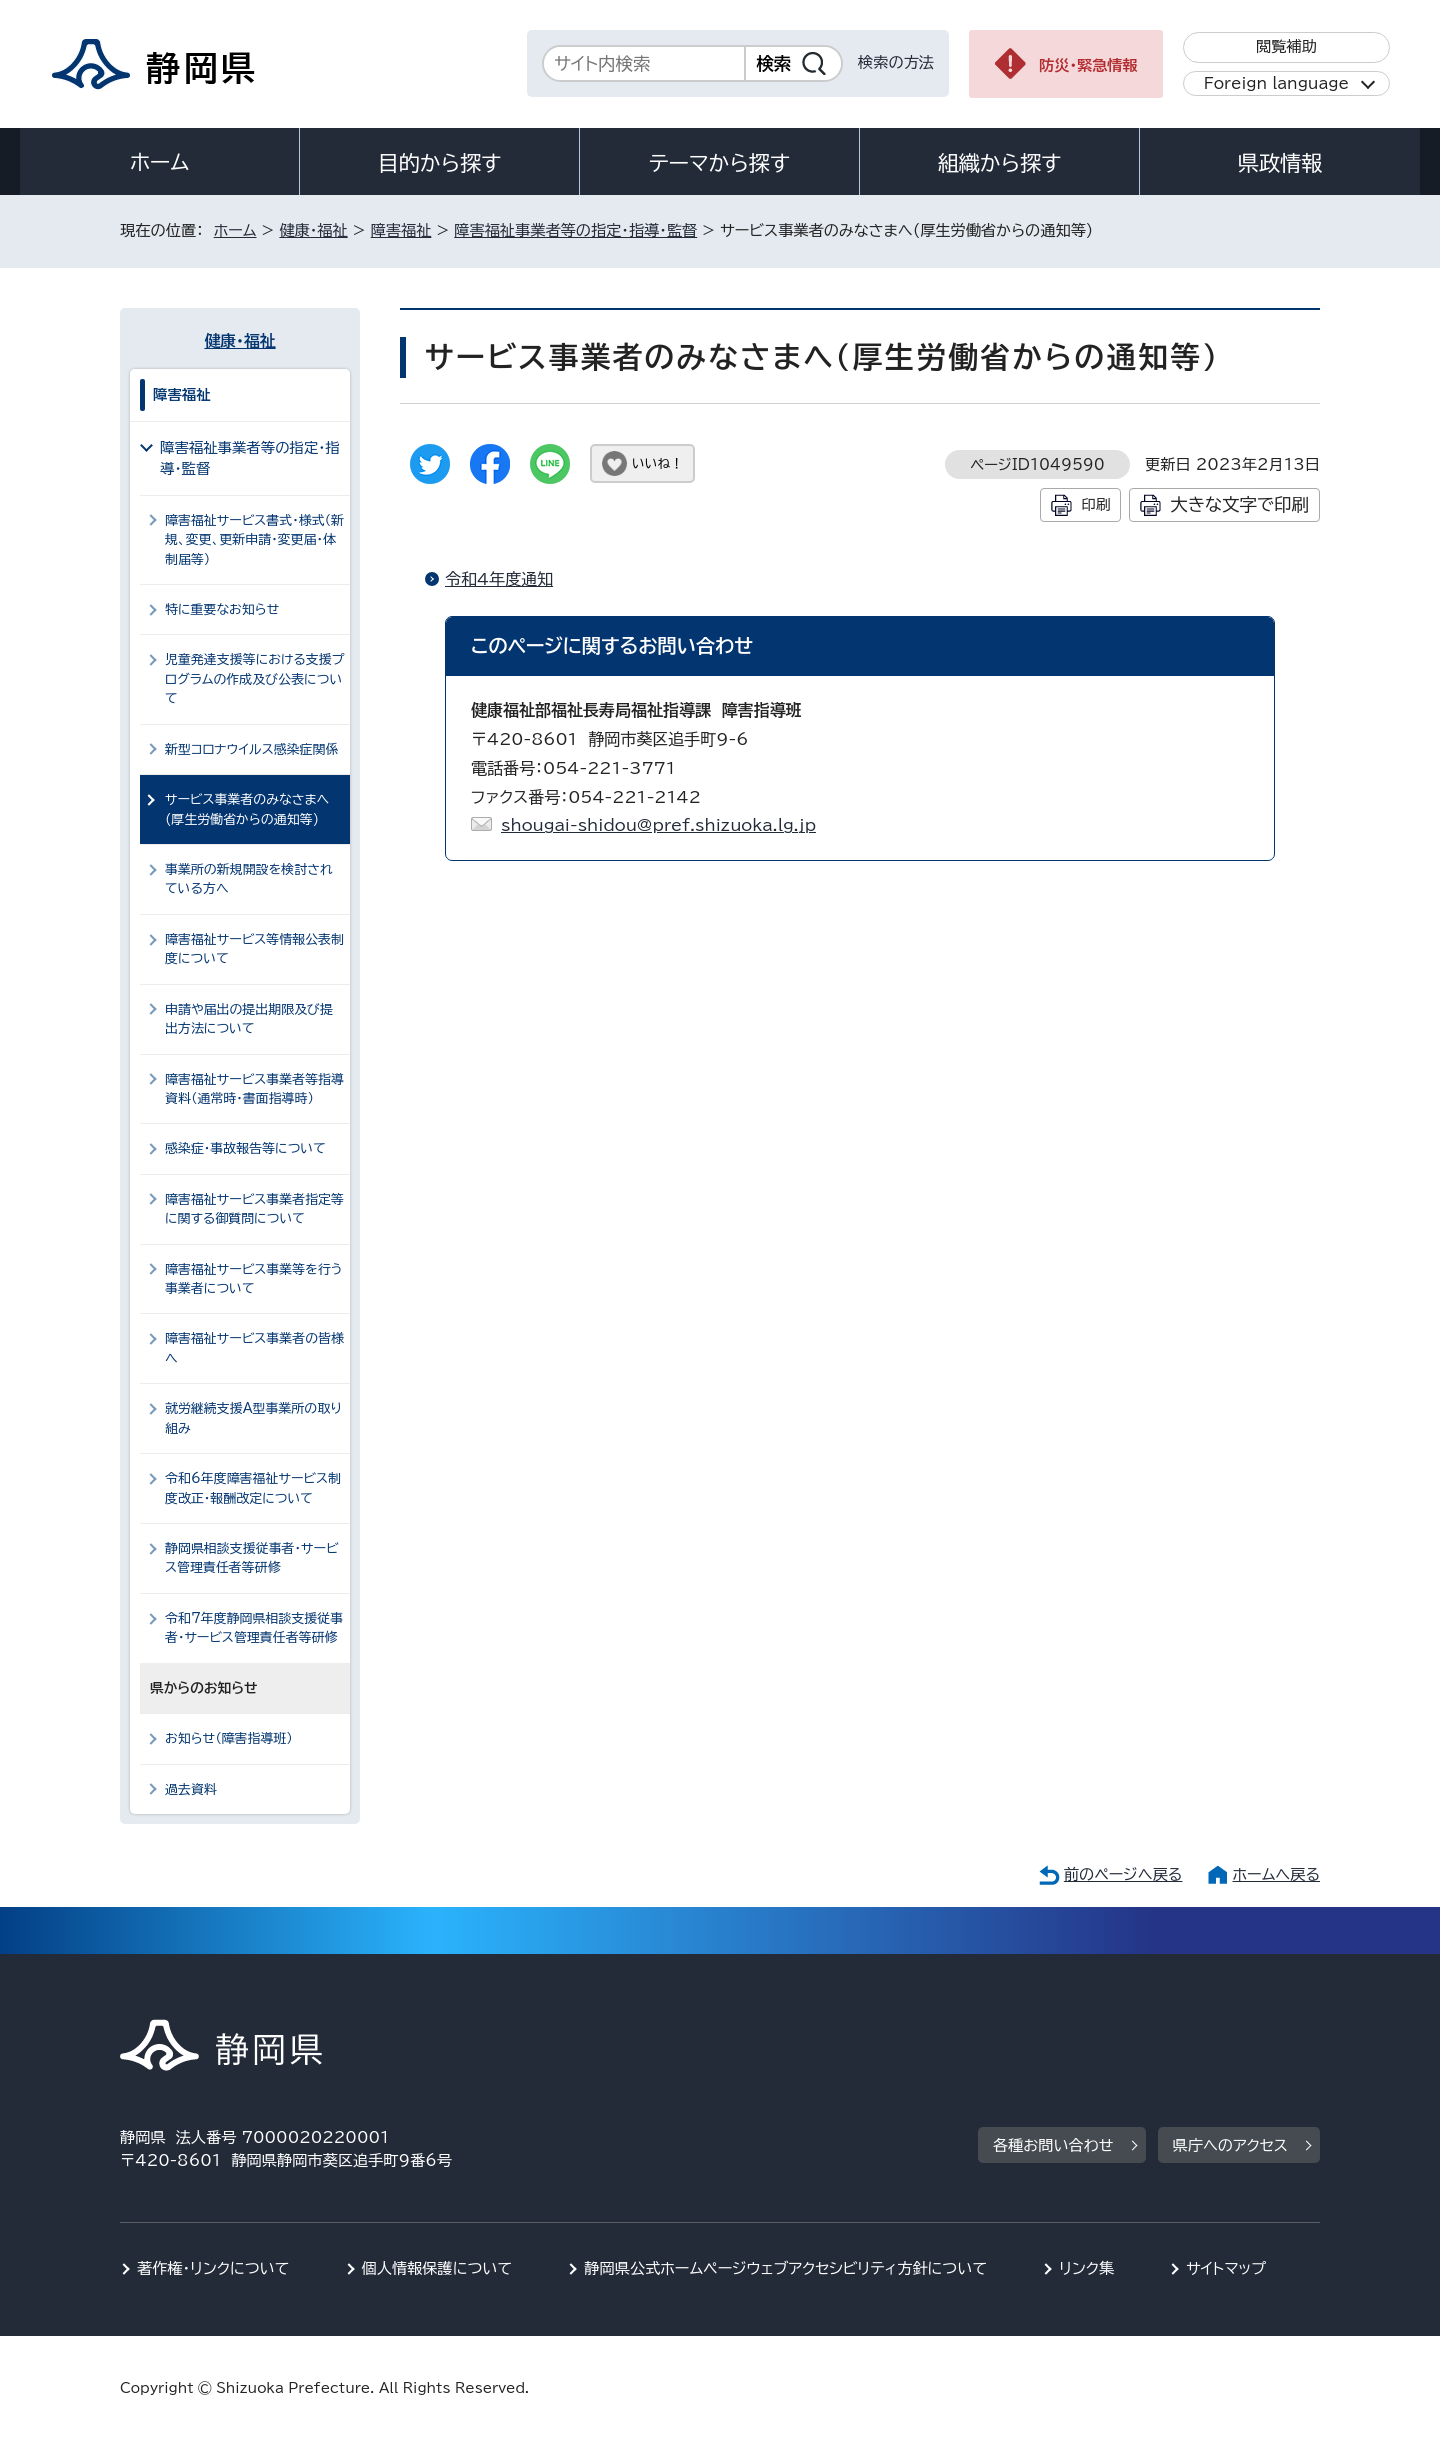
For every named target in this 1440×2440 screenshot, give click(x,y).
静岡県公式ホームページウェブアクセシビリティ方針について (785, 2268)
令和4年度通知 (499, 579)
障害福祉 (401, 230)
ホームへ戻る (1276, 1874)
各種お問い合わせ (1053, 2145)
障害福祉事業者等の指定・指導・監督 (575, 230)
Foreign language (1276, 83)
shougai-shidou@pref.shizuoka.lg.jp (658, 825)
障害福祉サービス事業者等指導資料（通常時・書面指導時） (254, 1089)
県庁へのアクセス (1230, 2145)
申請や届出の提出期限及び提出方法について (249, 1019)
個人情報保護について (437, 2268)
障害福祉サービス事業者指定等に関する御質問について (254, 1209)
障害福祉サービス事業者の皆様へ (254, 1348)
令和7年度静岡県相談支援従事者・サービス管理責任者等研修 (254, 1628)
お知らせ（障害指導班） (229, 1738)
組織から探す (1000, 163)
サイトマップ (1226, 2268)
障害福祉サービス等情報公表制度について (254, 949)
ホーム (160, 162)
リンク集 (1086, 2268)
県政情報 (1280, 163)
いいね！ (657, 463)
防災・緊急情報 (1088, 65)
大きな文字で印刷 (1239, 504)
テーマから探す (719, 163)
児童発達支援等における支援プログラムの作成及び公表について (254, 679)
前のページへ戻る (1123, 1874)
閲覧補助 (1286, 46)
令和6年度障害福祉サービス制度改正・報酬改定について (253, 1488)
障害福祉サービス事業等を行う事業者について (254, 1279)
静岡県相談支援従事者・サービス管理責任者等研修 (251, 1558)
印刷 (1095, 504)
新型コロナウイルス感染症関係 (251, 749)
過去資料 (191, 1789)
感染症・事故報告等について (245, 1148)
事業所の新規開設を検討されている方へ (249, 879)
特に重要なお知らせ (222, 609)
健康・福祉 (313, 230)
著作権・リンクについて (213, 2268)
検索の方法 (896, 62)
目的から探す (440, 163)
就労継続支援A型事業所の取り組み (253, 1418)
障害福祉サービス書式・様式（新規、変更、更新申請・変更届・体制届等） (254, 540)
